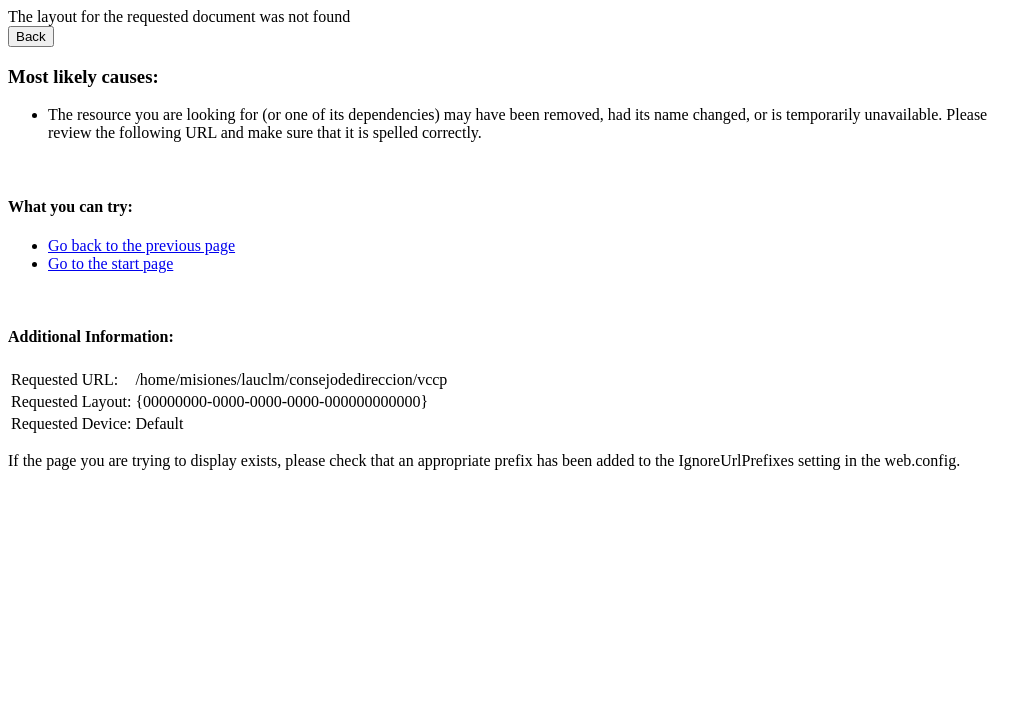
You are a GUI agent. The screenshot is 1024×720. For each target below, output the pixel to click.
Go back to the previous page (141, 245)
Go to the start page (110, 263)
